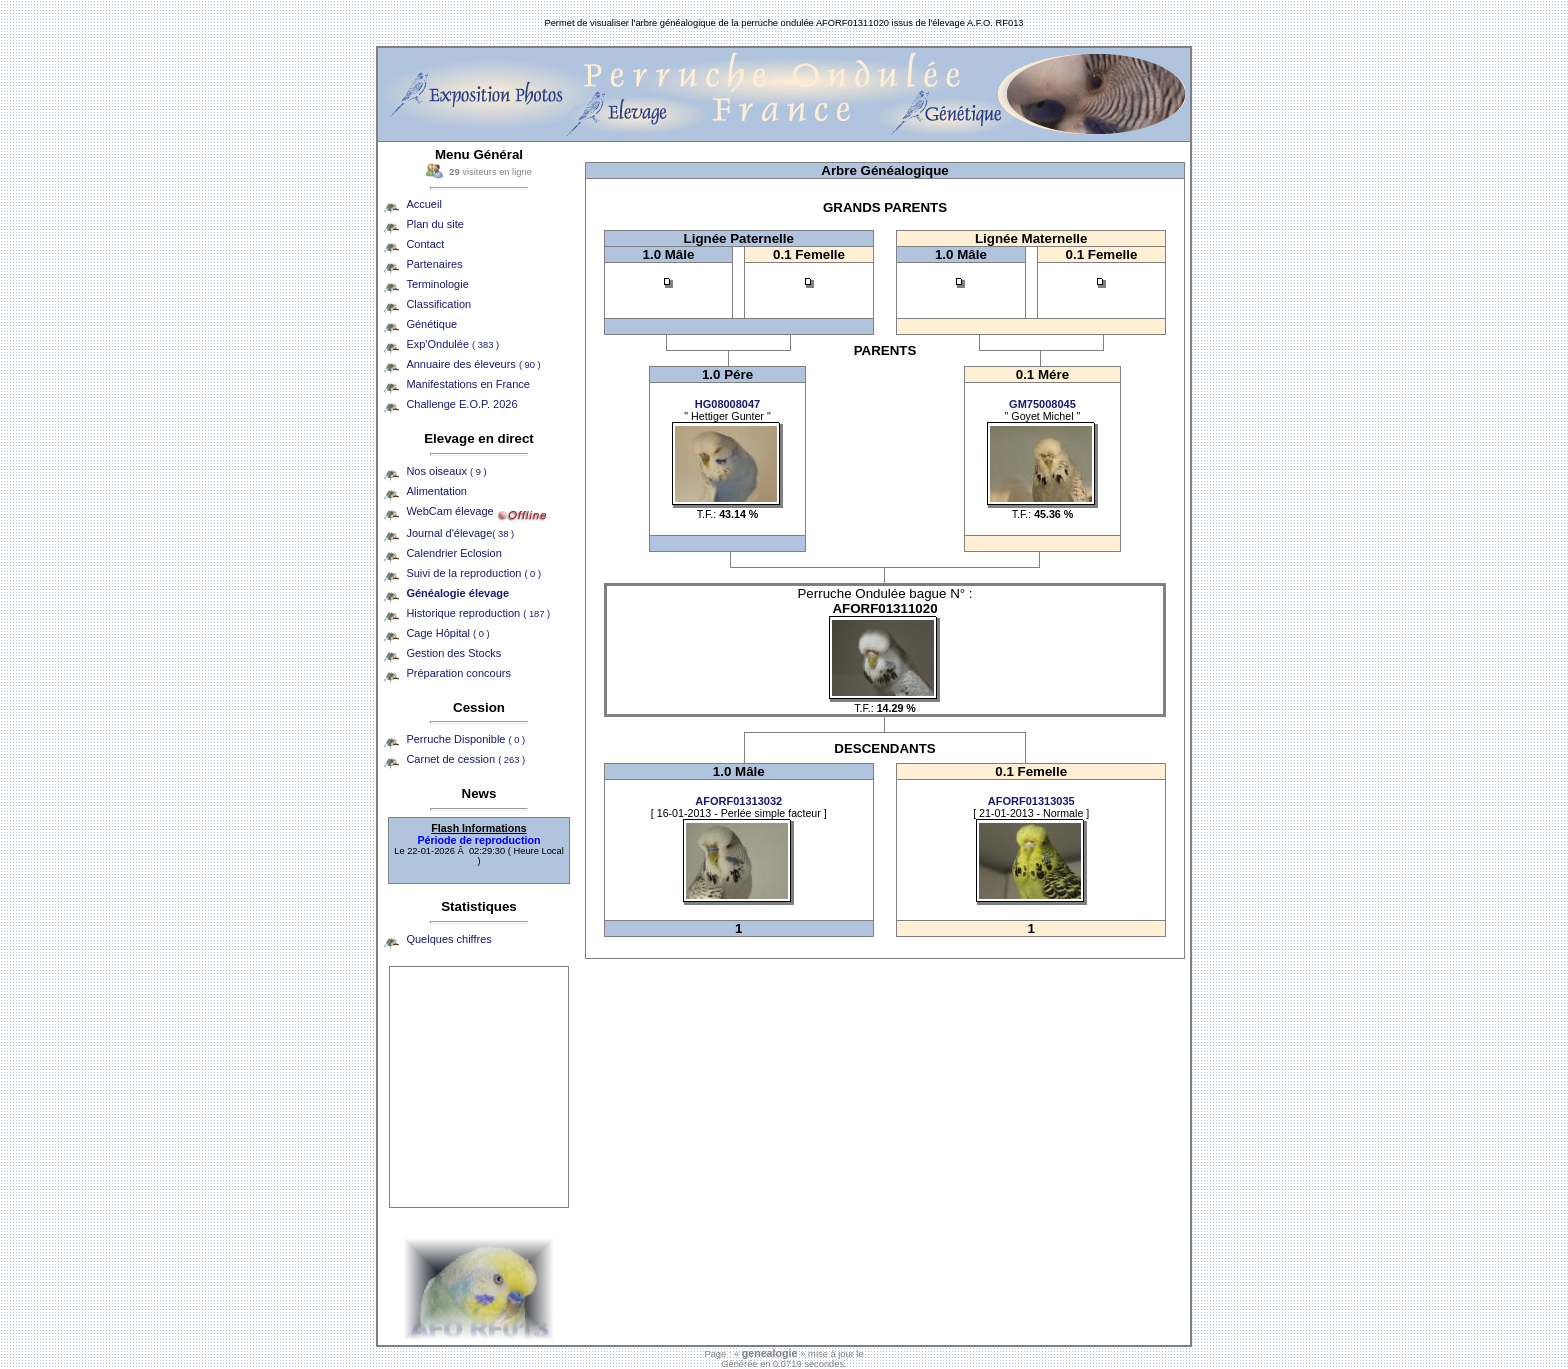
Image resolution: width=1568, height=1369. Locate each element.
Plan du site (434, 224)
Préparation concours (458, 673)
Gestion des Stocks (453, 653)
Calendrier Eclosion (453, 553)
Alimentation (436, 491)
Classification (438, 304)
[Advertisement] (479, 1087)
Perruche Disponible (465, 739)
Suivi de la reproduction (473, 573)
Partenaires (434, 264)
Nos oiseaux (446, 471)
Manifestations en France (468, 384)
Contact (425, 244)
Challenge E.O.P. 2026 (461, 404)
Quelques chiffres (448, 939)
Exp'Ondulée (452, 344)
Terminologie (437, 284)
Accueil (423, 204)
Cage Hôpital (447, 633)
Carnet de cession (465, 759)
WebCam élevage (449, 511)
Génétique (431, 324)
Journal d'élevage (460, 533)
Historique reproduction (478, 613)
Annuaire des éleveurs (473, 364)
